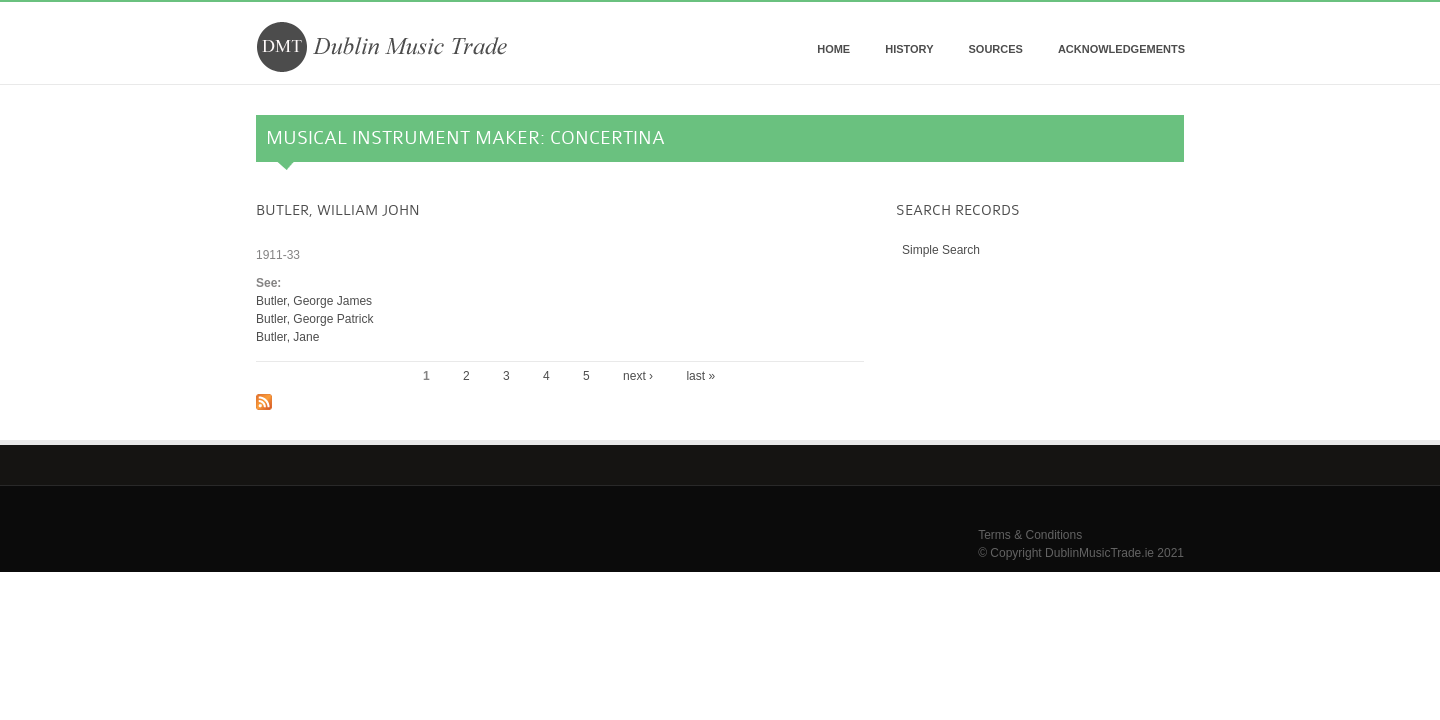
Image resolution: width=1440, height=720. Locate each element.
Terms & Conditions (1030, 535)
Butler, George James (314, 301)
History (909, 49)
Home (833, 49)
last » (700, 376)
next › (638, 376)
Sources (995, 49)
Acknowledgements (1121, 49)
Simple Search (941, 250)
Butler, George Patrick (314, 319)
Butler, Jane (287, 337)
